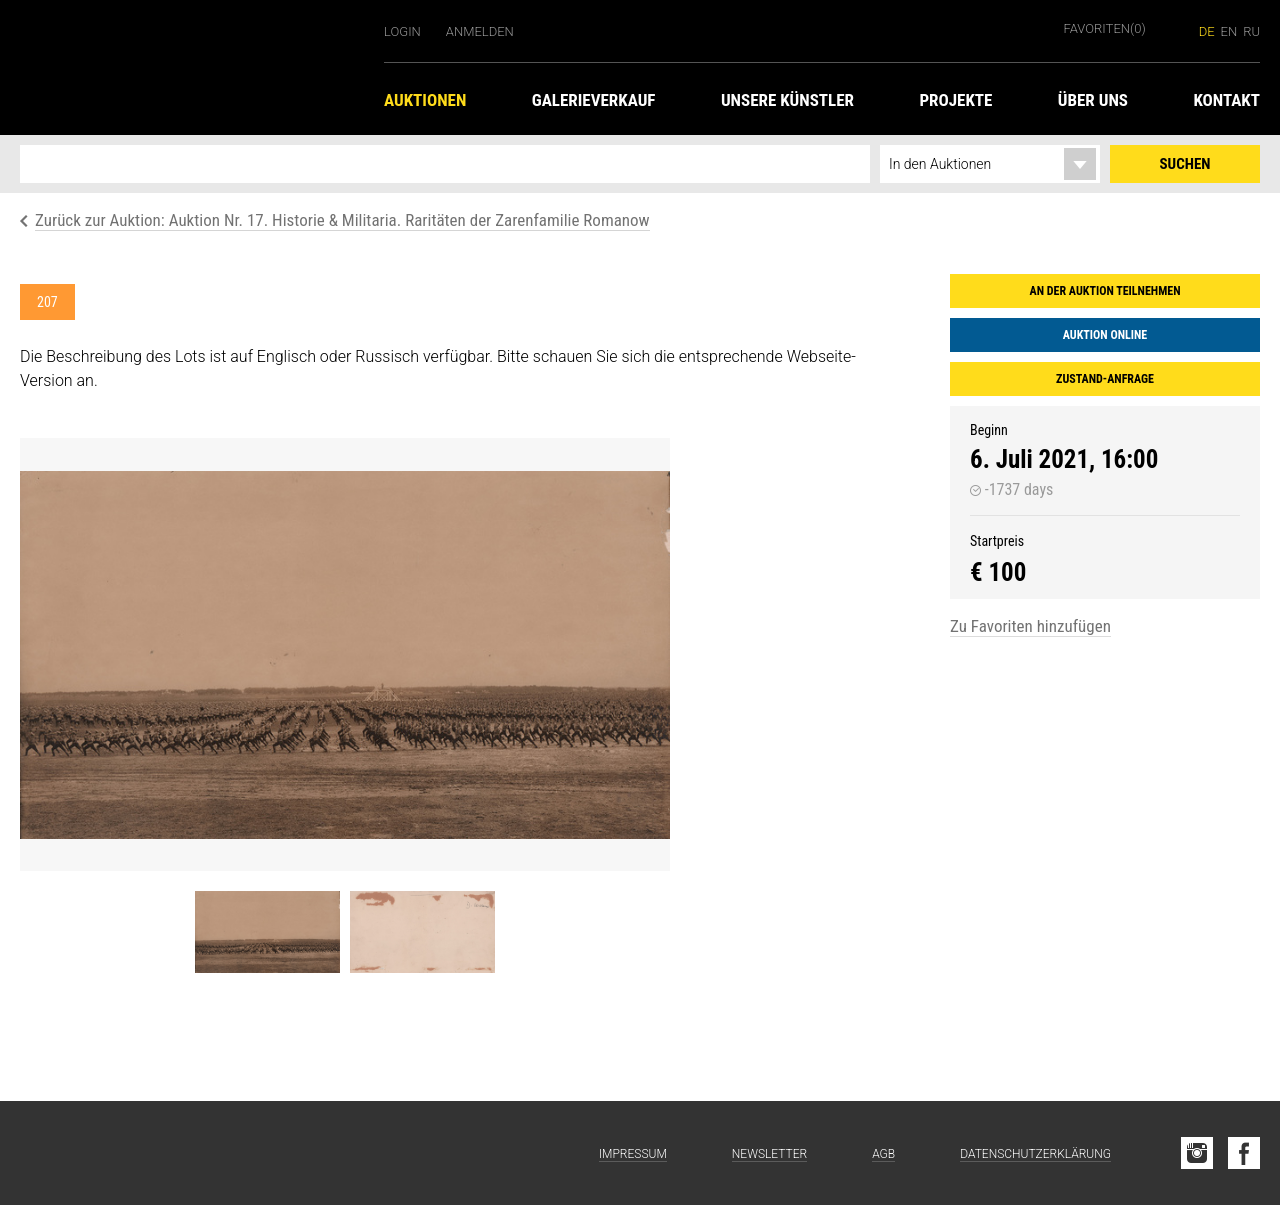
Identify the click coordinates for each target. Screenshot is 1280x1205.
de (1207, 31)
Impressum (633, 1154)
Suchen (1185, 164)
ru (1251, 31)
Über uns (1093, 100)
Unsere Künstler (787, 100)
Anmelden (480, 31)
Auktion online (1105, 335)
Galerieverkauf (594, 100)
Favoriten (1105, 28)
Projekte (955, 100)
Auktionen (425, 100)
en (1229, 31)
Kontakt (1226, 100)
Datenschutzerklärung (1035, 1154)
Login (402, 31)
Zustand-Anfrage (1105, 379)
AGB (883, 1154)
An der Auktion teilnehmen (1105, 291)
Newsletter (769, 1154)
